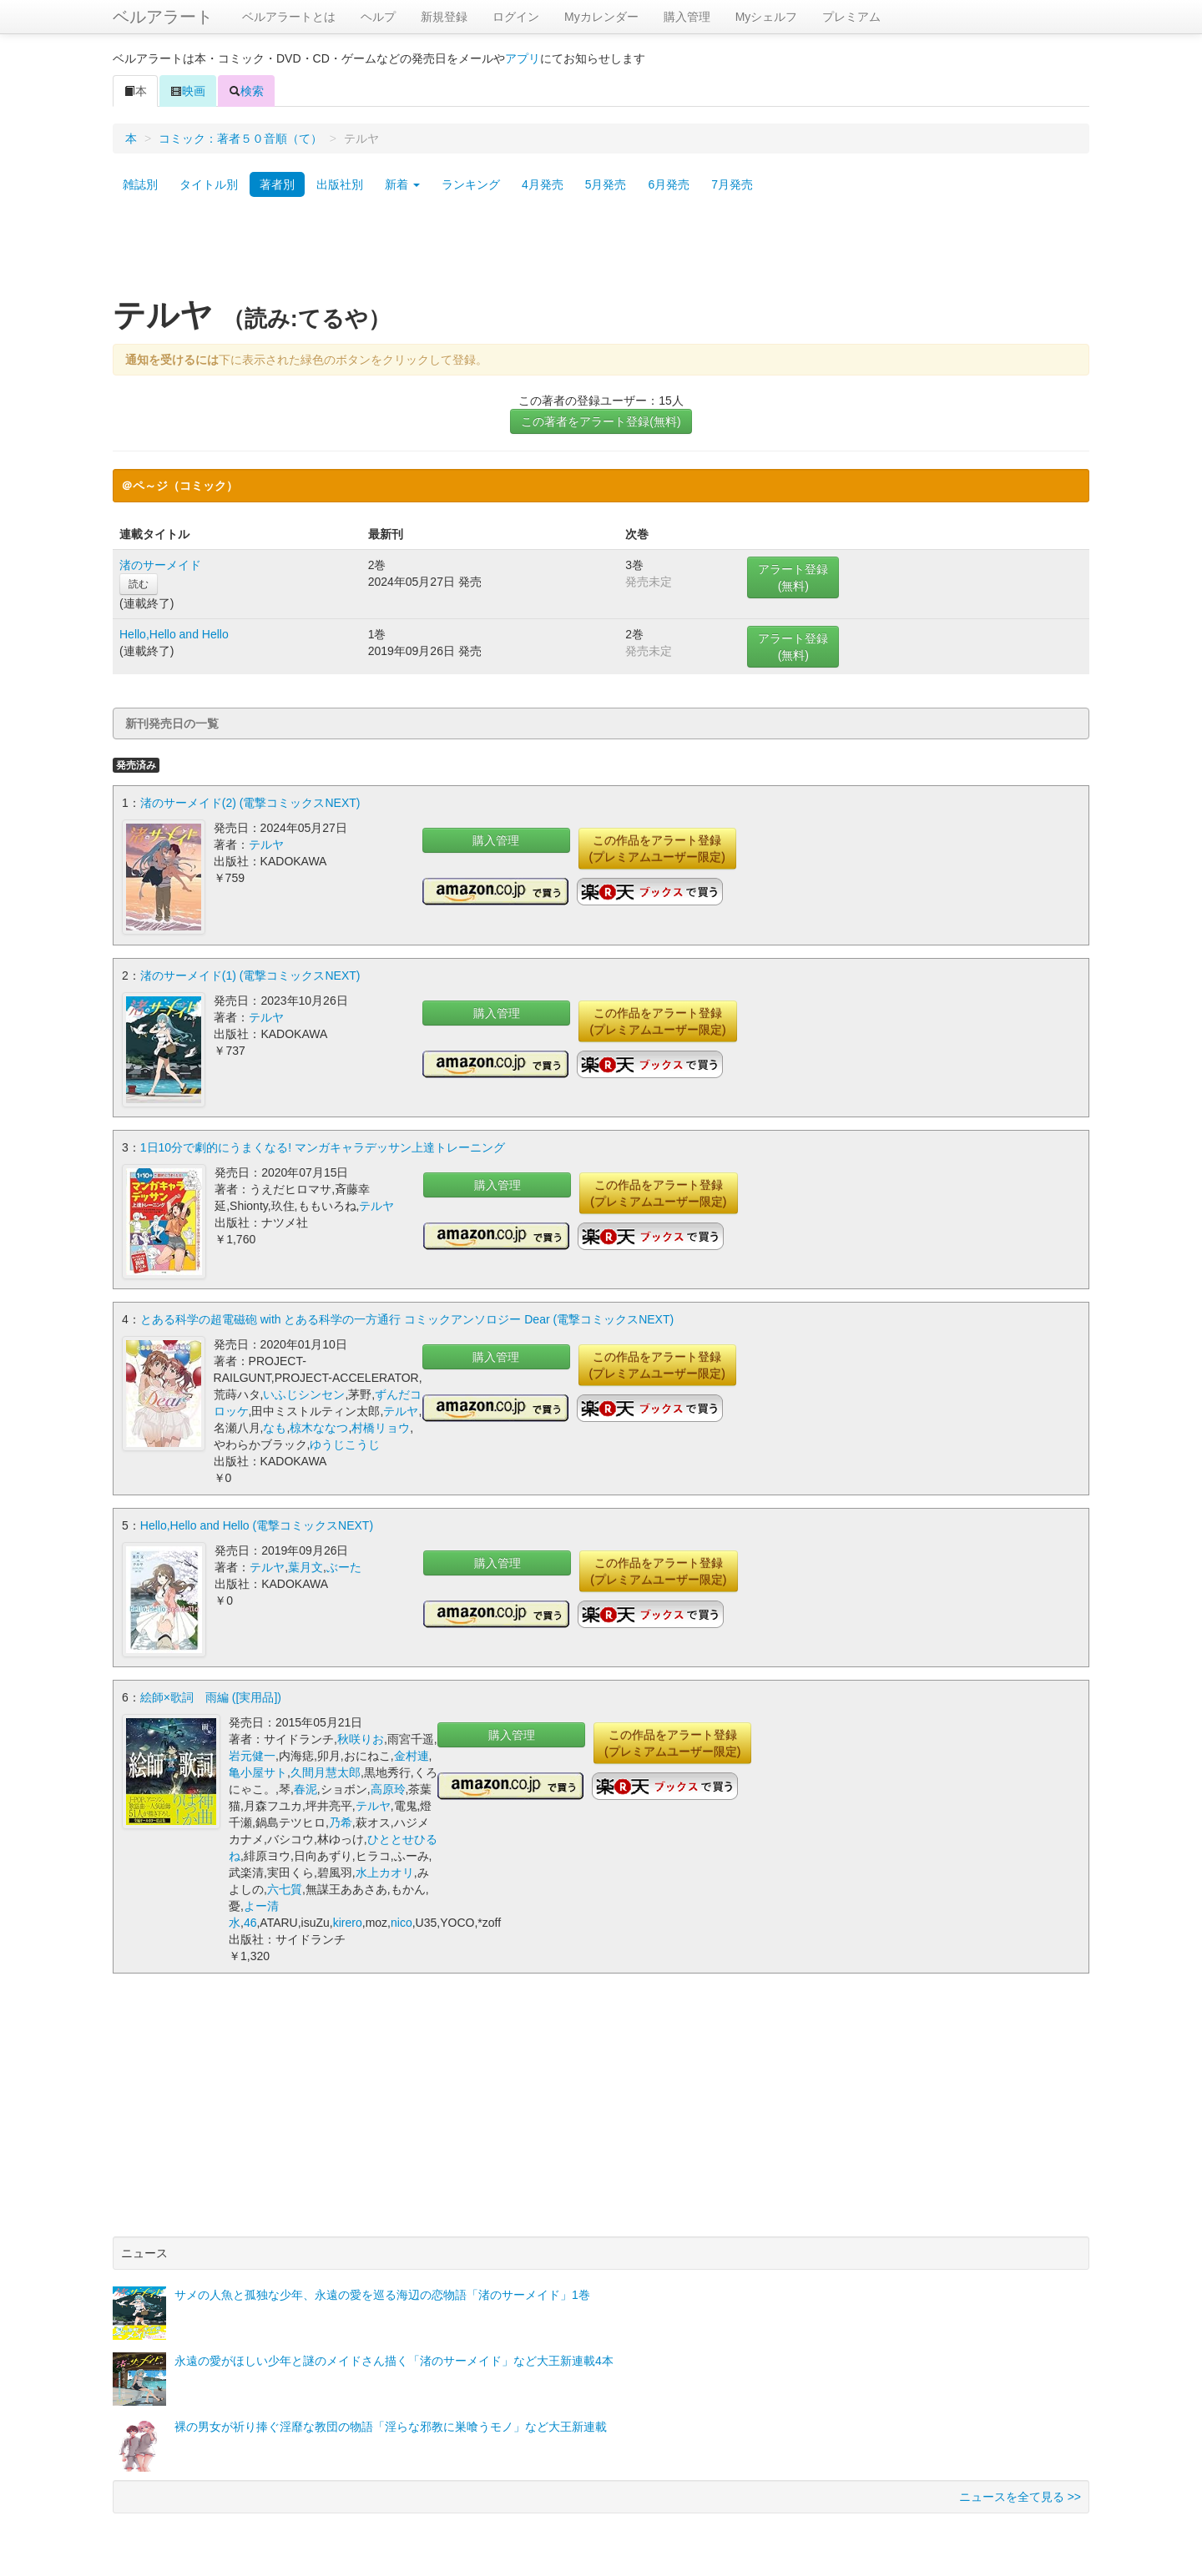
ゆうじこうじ (345, 1441)
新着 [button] (402, 184)
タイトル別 (208, 184)
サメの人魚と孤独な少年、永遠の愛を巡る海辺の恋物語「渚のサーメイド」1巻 (382, 2290)
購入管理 (687, 16)
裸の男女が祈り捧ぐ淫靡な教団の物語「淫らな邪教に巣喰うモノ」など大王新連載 (390, 2422)
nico (401, 1918)
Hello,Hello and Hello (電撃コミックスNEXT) (256, 1522)
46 (250, 1918)
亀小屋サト (258, 1768)
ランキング (471, 184)
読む (139, 584)
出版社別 (339, 184)
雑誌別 (140, 184)
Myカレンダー (601, 16)
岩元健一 (252, 1751)
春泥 (305, 1785)
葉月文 (305, 1563)
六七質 (284, 1885)
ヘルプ (378, 16)
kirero (347, 1918)
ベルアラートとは (289, 16)
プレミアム (851, 16)
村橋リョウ (380, 1424)
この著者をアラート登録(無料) (600, 421)
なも (274, 1424)
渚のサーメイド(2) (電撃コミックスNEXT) (250, 802)
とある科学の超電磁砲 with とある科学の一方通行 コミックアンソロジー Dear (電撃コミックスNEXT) (407, 1316)
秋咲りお (360, 1735)
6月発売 (668, 184)
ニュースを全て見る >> (1020, 2492)
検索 (246, 91)
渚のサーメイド (160, 565)
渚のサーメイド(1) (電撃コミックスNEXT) (250, 973)
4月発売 (542, 184)
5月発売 (606, 184)
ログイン (515, 16)
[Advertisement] (601, 252)
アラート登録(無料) (793, 577)
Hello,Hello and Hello (174, 634)
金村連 (411, 1751)
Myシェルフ (766, 16)
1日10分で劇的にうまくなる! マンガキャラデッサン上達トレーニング (322, 1145)
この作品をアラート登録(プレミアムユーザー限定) (657, 849)
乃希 (340, 1818)
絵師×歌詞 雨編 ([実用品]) (210, 1693)
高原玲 (388, 1785)
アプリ (522, 58)
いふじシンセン (304, 1391)
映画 (187, 91)
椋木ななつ (319, 1424)
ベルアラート (163, 17)
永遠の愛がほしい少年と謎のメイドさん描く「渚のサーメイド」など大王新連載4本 (394, 2356)
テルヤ (266, 844)
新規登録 (444, 16)
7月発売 (732, 184)
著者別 (277, 184)
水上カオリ (385, 1868)
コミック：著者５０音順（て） (240, 138)
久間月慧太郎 (325, 1768)
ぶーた (343, 1563)
